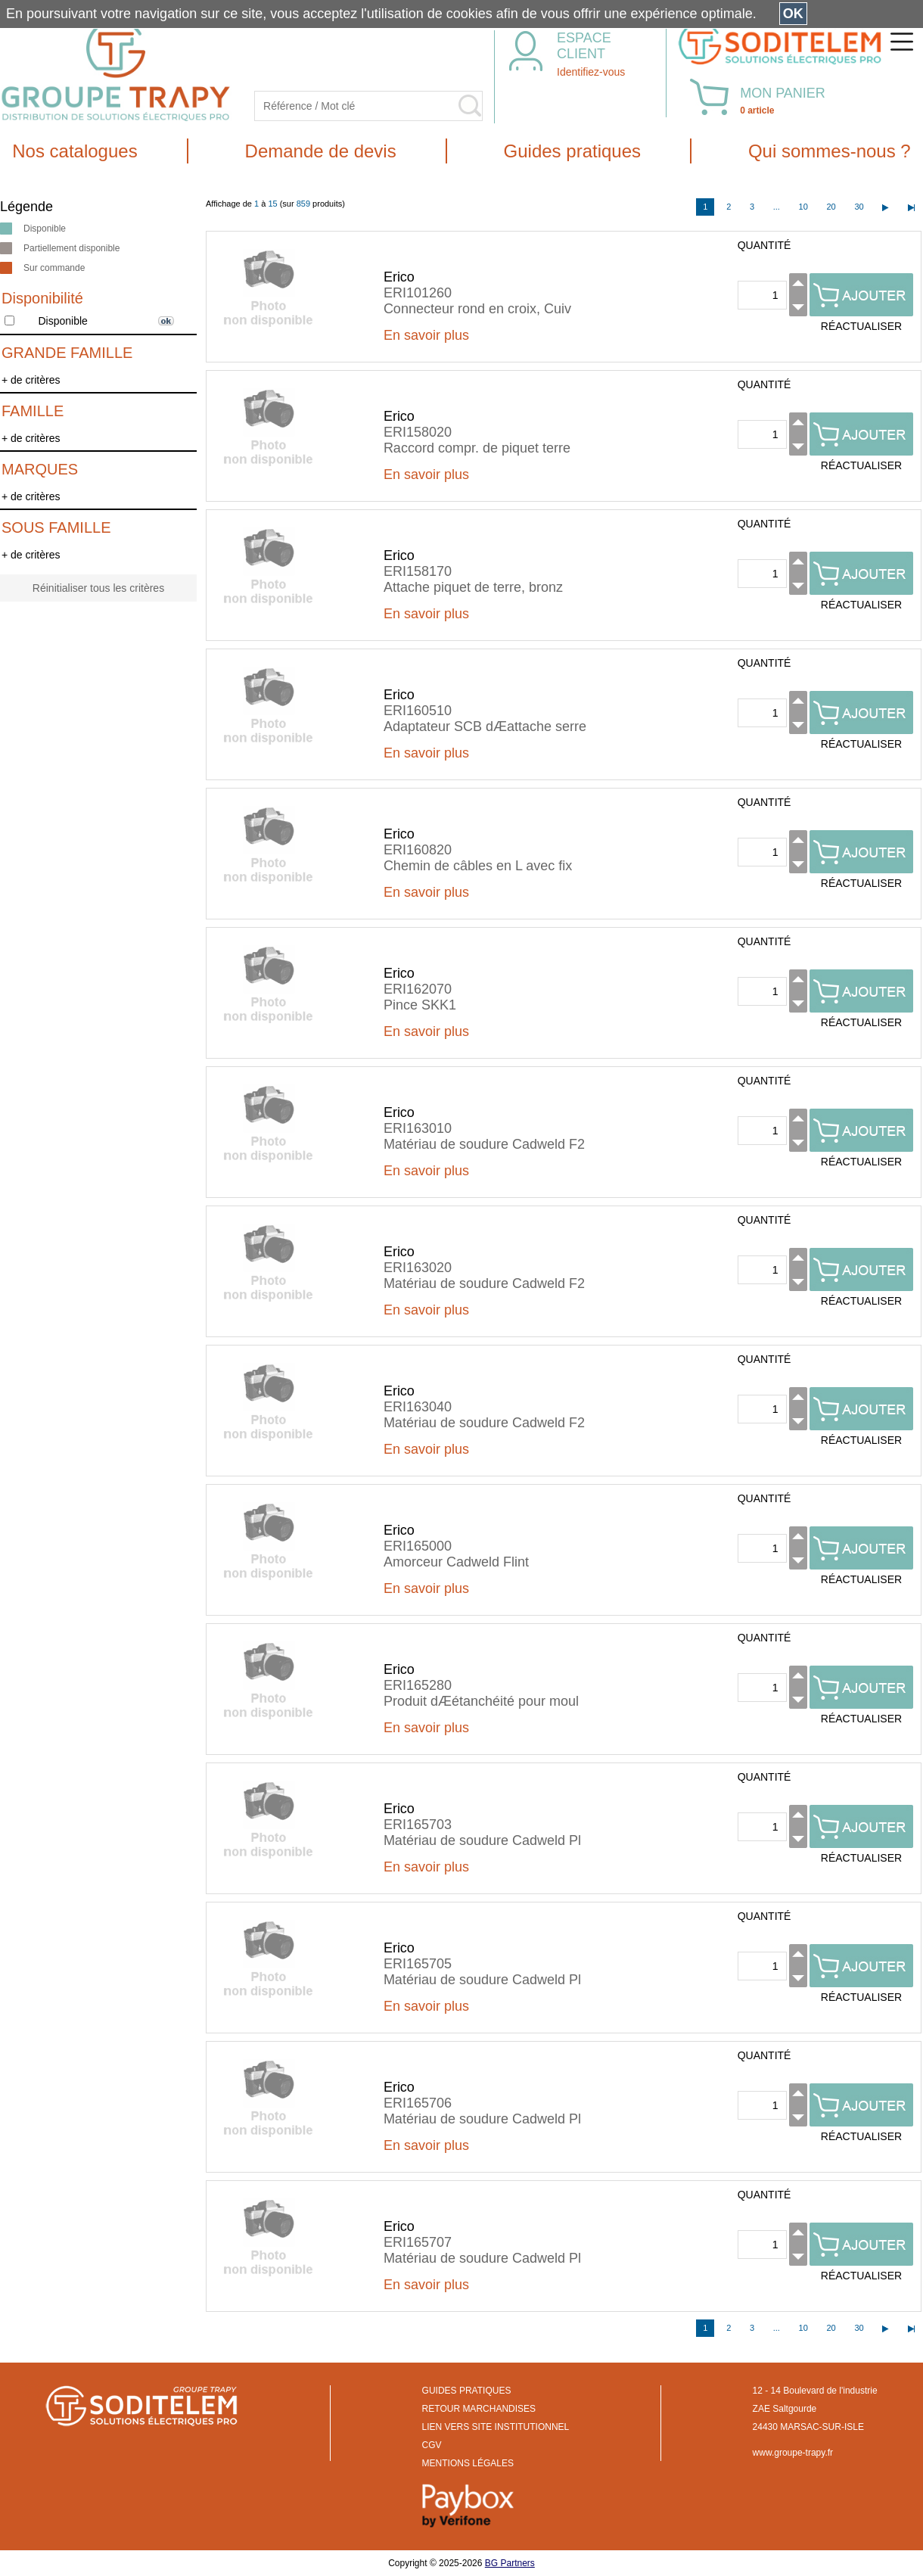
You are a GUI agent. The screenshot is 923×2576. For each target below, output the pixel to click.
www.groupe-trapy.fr (793, 2452)
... (776, 206)
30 (858, 206)
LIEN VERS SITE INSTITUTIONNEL (496, 2427)
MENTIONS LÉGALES (468, 2463)
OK (793, 13)
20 (830, 206)
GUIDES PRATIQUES (466, 2390)
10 (803, 206)
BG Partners (510, 2563)
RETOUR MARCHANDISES (479, 2408)
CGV (432, 2445)
